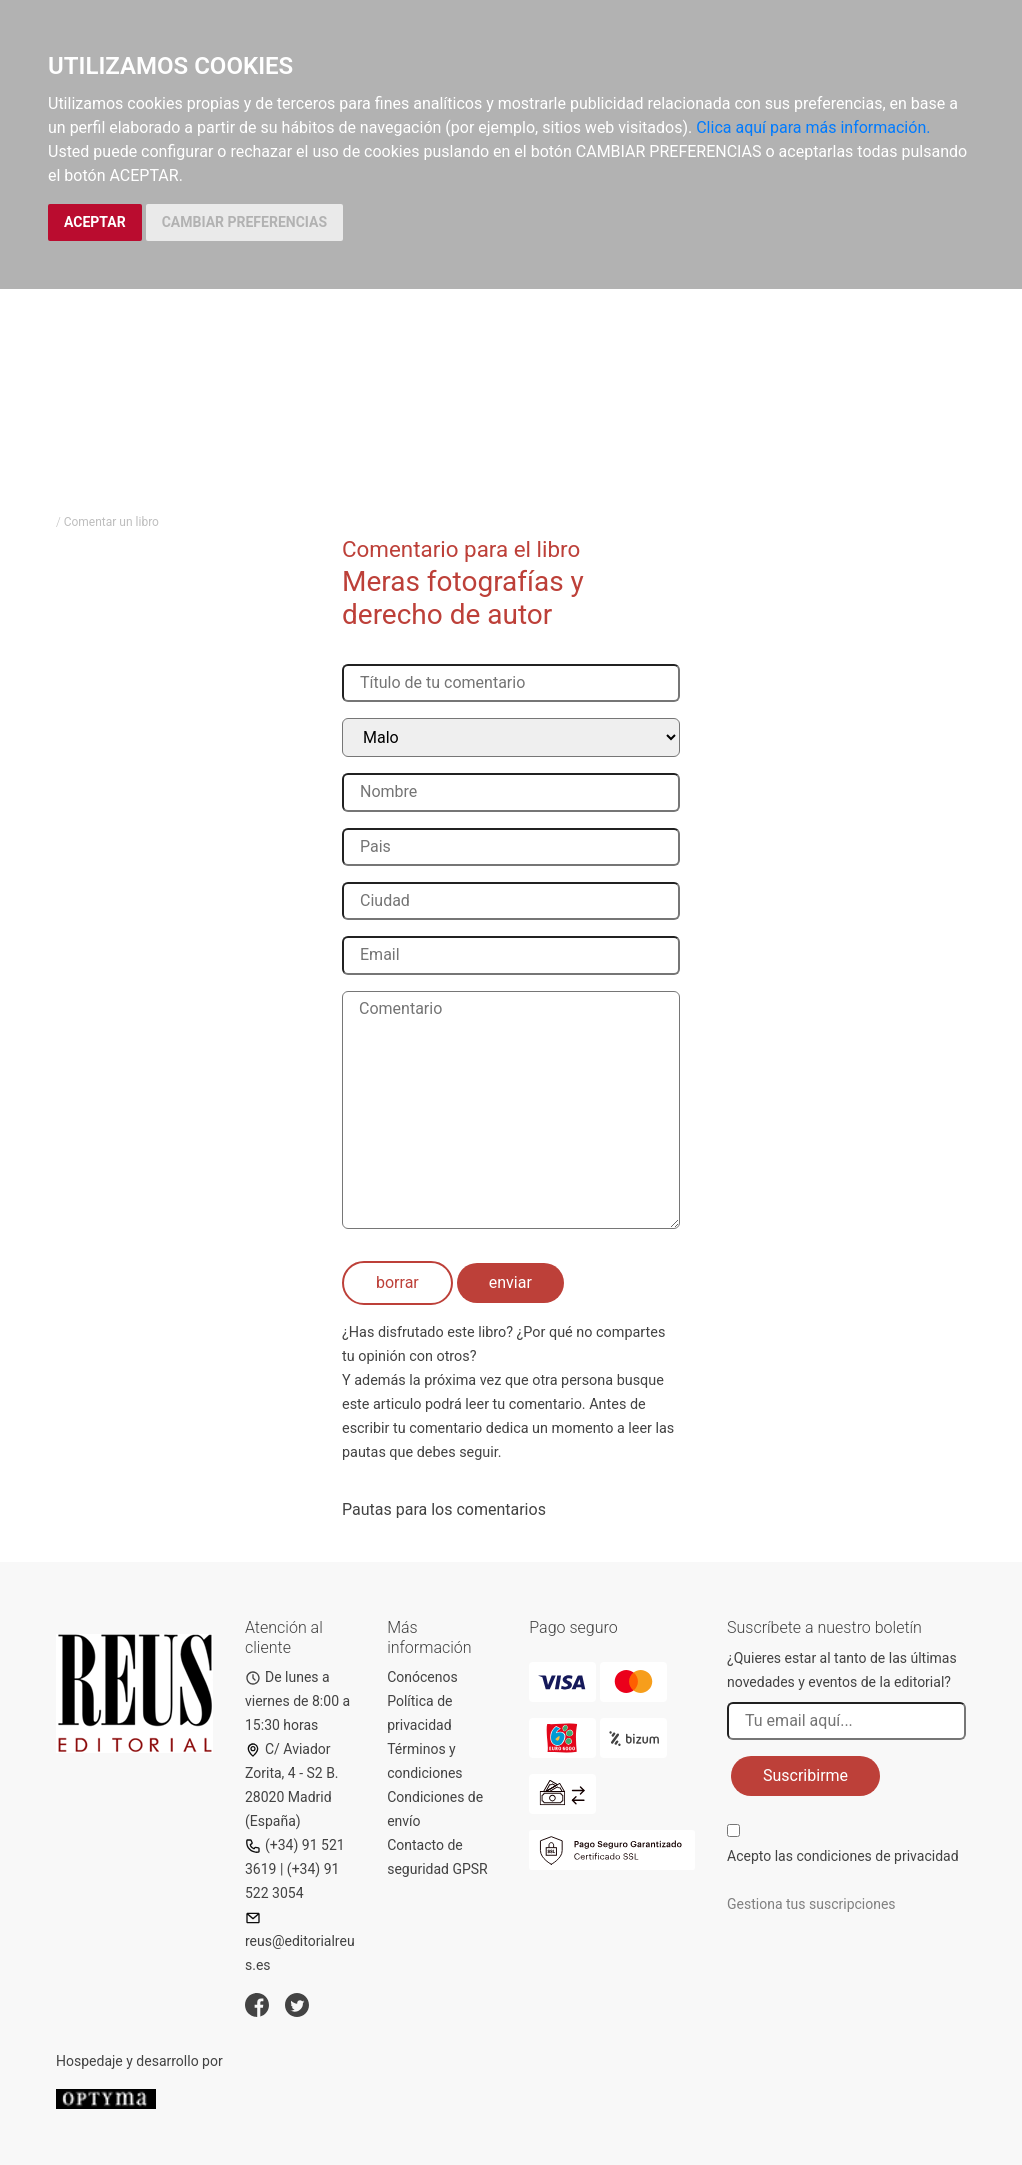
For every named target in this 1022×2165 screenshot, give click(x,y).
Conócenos (422, 1677)
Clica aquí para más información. (813, 127)
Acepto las (843, 1856)
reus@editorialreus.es (300, 1941)
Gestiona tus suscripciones (811, 1904)
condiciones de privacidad (877, 1856)
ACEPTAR (95, 222)
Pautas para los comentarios (444, 1509)
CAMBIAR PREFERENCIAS (244, 222)
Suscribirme (805, 1775)
